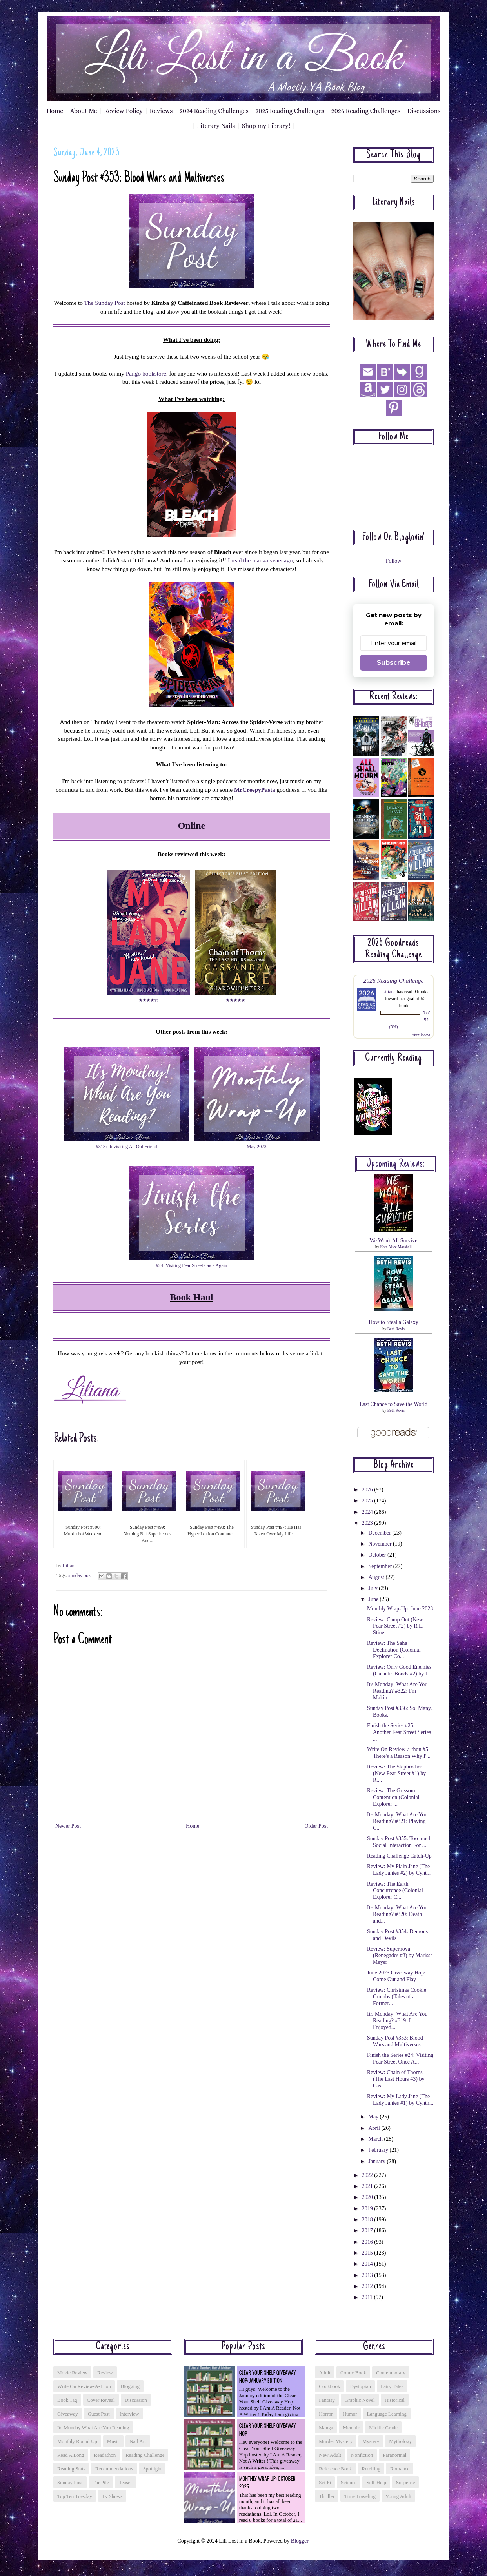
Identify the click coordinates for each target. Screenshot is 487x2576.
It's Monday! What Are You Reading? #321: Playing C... (397, 1821)
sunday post (80, 1575)
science (348, 2482)
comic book (353, 2372)
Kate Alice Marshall (396, 1247)
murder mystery (336, 2441)
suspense (405, 2482)
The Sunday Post (104, 302)
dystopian (360, 2386)
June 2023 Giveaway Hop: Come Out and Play (396, 1976)
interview (129, 2414)
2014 (368, 2264)
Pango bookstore (146, 373)
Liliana (389, 991)
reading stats (71, 2469)
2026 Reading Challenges (365, 111)
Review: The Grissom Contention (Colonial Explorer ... (393, 1797)
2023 (368, 1523)
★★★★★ (235, 1000)
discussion (136, 2400)
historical (395, 2400)
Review (105, 2372)
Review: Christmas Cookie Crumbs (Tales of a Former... (396, 1996)
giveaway (67, 2414)
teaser (125, 2482)
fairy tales (392, 2386)
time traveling (360, 2496)
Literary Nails (216, 125)
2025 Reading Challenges (289, 111)
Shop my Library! (266, 125)
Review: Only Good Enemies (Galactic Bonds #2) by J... (399, 1670)
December (380, 1533)
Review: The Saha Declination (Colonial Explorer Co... (394, 1649)
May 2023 (256, 1146)
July (373, 1588)
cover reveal (101, 2400)
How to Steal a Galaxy (393, 1322)
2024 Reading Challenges (214, 111)
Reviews (161, 111)
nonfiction (362, 2455)
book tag (67, 2400)
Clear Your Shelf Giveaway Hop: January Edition (267, 2376)
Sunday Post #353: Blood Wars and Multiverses (395, 2041)
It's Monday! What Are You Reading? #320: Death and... (397, 1914)
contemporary (390, 2372)
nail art (137, 2441)
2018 (368, 2219)
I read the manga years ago (260, 560)
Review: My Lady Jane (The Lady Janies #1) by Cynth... (400, 2099)
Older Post (316, 1826)
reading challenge (144, 2455)
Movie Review (72, 2372)
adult (325, 2372)
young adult (398, 2496)
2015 (368, 2253)
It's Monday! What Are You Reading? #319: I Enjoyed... (397, 2020)
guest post (99, 2414)
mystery (370, 2441)
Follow (394, 561)
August (376, 1577)
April (374, 2128)
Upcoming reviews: (395, 1164)
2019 (368, 2208)
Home (55, 111)
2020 (368, 2197)
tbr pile (101, 2482)
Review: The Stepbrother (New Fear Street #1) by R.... (396, 1773)
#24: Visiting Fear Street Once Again (191, 1265)
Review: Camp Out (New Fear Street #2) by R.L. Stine (395, 1626)
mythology (400, 2441)
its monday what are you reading (93, 2427)
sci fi (325, 2482)
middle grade (383, 2427)
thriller (326, 2496)
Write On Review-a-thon (84, 2386)
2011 (368, 2297)
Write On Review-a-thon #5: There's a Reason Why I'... (399, 1753)
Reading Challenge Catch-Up (399, 1856)
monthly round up (77, 2441)
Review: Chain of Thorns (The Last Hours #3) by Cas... (395, 2079)
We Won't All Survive (394, 1240)
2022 (368, 2175)
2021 (368, 2186)
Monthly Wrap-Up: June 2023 (400, 1609)
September (380, 1566)
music (113, 2441)
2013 (368, 2275)
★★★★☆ (148, 1000)
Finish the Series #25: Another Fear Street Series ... (399, 1732)
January (377, 2161)
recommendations (114, 2469)
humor (350, 2414)
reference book (335, 2469)
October (377, 1555)
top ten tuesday (74, 2496)
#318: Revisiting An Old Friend (126, 1146)
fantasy (326, 2400)
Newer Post (68, 1826)
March (376, 2139)
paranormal (394, 2455)
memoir (351, 2427)
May (374, 2117)
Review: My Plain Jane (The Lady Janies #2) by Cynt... (399, 1869)
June (374, 1599)
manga (326, 2427)
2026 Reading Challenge (393, 980)
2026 (368, 1490)
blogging (130, 2386)
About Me (83, 111)
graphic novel (360, 2400)
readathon (105, 2455)
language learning (387, 2414)
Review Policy (123, 111)
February (378, 2150)
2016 (368, 2242)
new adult (330, 2455)
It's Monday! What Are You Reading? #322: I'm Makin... (397, 1691)
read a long (70, 2455)
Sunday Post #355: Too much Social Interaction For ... (399, 1842)
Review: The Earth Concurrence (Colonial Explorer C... (395, 1890)
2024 (368, 1512)
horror (326, 2414)
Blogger (299, 2541)
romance (399, 2469)
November (380, 1544)
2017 (368, 2230)
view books (421, 1034)
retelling (371, 2469)
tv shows (112, 2496)
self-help (376, 2482)
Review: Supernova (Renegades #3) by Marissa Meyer (400, 1955)
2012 (368, 2286)
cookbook (329, 2386)
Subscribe (394, 662)
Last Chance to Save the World (393, 1404)
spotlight (152, 2469)
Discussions (424, 111)
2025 (368, 1501)
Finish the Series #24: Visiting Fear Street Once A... (400, 2058)
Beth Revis (396, 1329)
